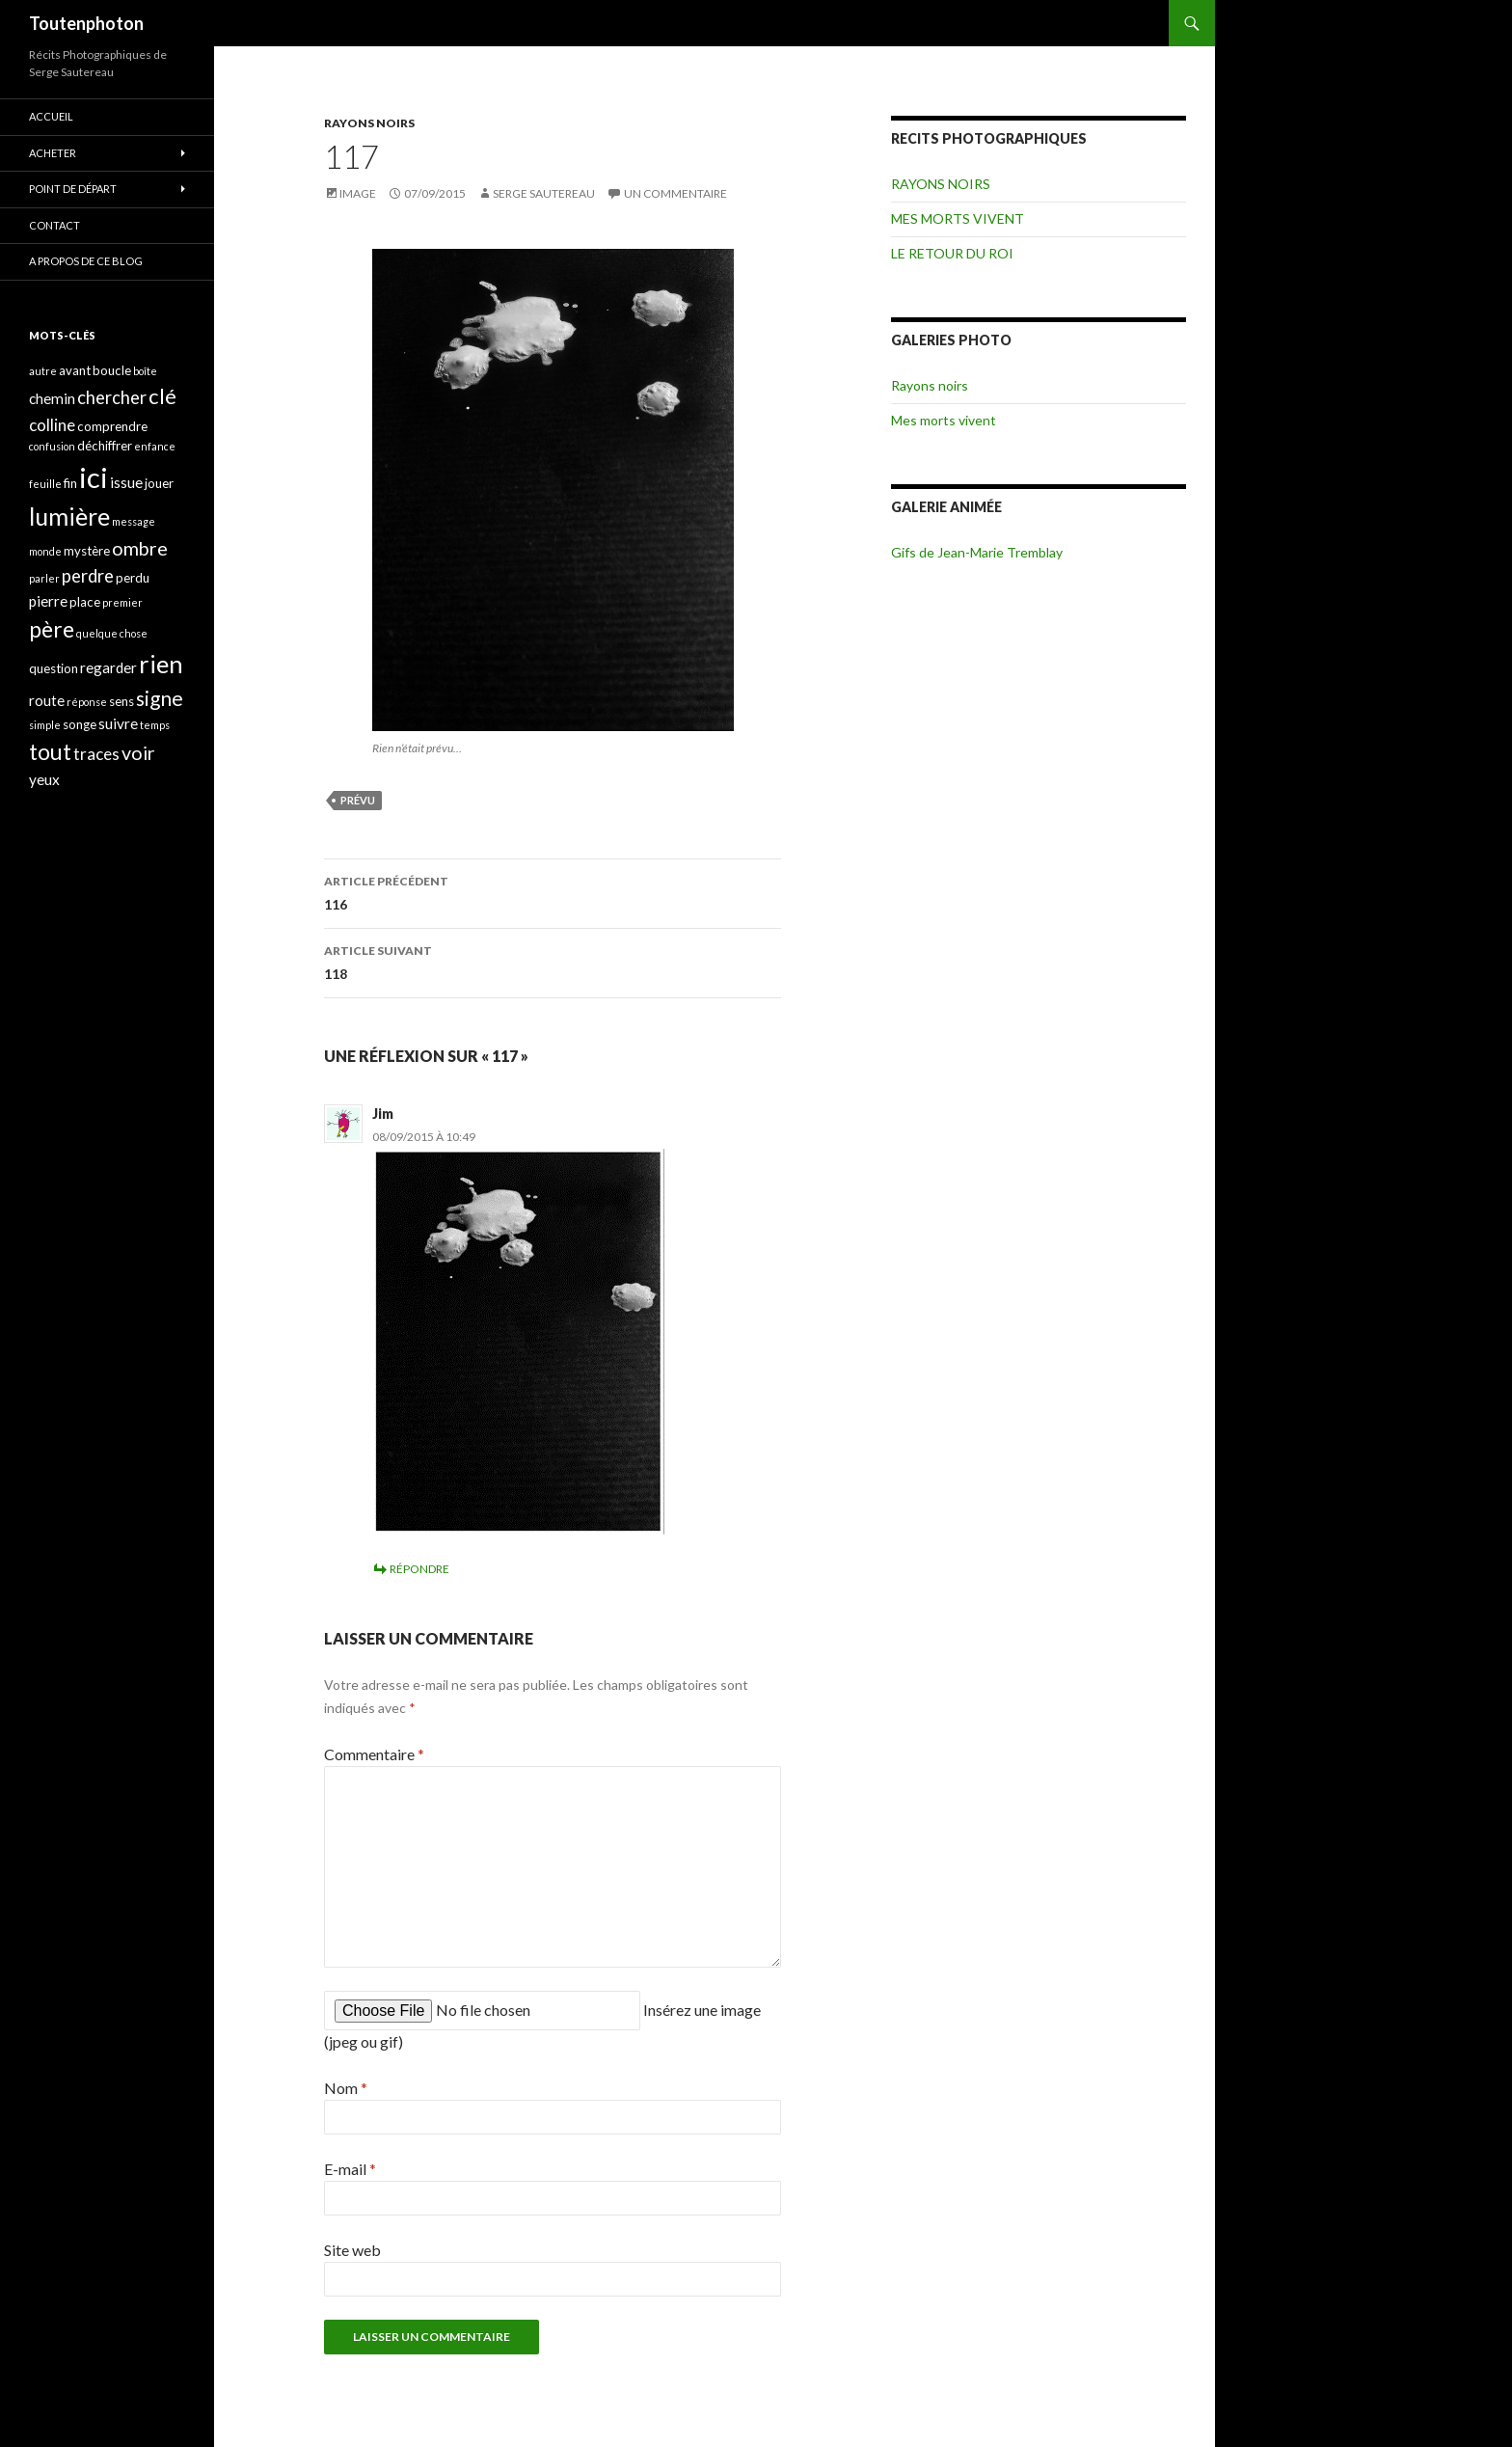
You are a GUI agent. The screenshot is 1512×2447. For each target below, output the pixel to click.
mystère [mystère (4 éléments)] (87, 550)
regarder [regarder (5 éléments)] (108, 667)
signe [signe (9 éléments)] (159, 698)
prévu (357, 800)
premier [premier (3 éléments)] (122, 602)
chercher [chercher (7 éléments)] (112, 397)
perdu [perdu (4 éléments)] (132, 577)
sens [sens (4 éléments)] (121, 701)
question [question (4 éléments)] (53, 668)
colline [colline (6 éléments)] (52, 425)
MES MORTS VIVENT (957, 218)
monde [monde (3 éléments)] (45, 551)
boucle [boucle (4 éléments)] (112, 370)
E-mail (350, 2169)
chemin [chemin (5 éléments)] (52, 398)
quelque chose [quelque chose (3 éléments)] (112, 633)
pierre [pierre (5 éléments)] (48, 601)
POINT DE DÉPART (73, 188)
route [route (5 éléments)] (47, 700)
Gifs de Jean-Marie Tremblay (977, 552)
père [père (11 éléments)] (51, 628)
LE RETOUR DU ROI (952, 253)
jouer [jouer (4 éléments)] (159, 483)
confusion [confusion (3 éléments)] (52, 446)
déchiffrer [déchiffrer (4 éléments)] (104, 445)
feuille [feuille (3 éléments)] (45, 483)
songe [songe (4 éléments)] (79, 724)
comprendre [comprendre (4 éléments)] (112, 426)
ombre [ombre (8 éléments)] (140, 548)
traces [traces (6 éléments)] (96, 754)
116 (552, 891)
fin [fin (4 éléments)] (70, 483)
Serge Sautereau (544, 193)
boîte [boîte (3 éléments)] (145, 371)
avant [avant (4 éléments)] (75, 370)
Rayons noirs (929, 385)
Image (357, 193)
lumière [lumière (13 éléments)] (69, 516)
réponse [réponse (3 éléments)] (87, 701)
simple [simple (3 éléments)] (45, 725)
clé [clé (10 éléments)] (162, 396)
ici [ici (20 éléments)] (93, 477)
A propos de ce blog (86, 261)
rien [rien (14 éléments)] (161, 663)
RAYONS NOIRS (369, 123)
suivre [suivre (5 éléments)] (118, 723)
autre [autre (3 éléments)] (43, 371)
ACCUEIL (51, 116)
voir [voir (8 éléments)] (138, 753)
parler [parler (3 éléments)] (44, 578)
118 (552, 960)
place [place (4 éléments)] (84, 602)
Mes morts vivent (943, 420)
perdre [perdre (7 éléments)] (88, 575)
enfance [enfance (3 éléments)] (155, 446)
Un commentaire (675, 193)
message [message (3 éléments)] (133, 521)
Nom (345, 2088)
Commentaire (374, 1754)
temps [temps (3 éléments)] (155, 725)
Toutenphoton (86, 23)
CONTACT (54, 225)
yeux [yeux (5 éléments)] (44, 779)
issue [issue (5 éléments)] (126, 482)
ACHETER (52, 153)
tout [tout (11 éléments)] (50, 751)
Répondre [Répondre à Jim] (419, 1569)
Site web (352, 2250)
